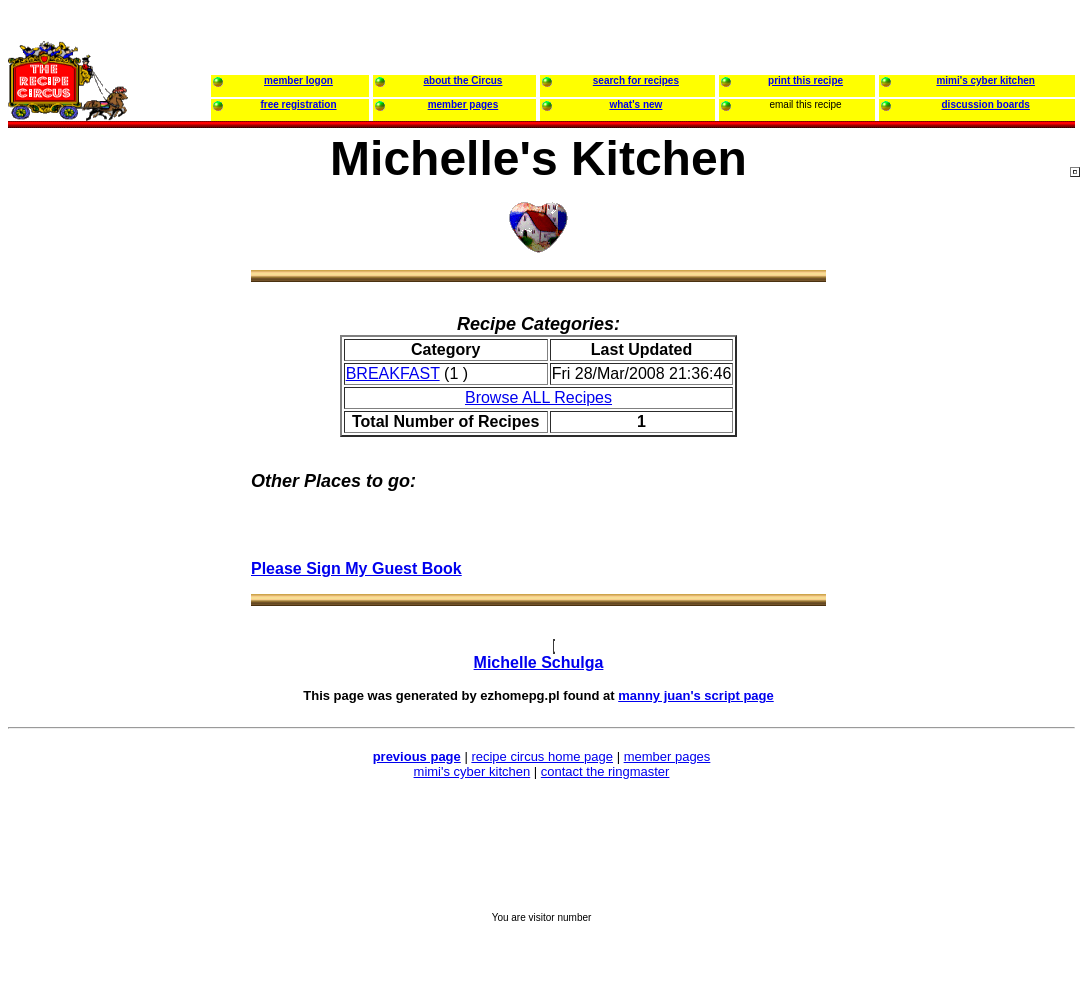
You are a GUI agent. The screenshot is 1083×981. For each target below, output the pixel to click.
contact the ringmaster (605, 771)
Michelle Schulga (539, 662)
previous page (417, 756)
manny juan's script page (696, 695)
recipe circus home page (542, 756)
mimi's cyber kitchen (472, 771)
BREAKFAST (393, 373)
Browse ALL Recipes (538, 397)
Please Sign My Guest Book (356, 568)
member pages (667, 756)
